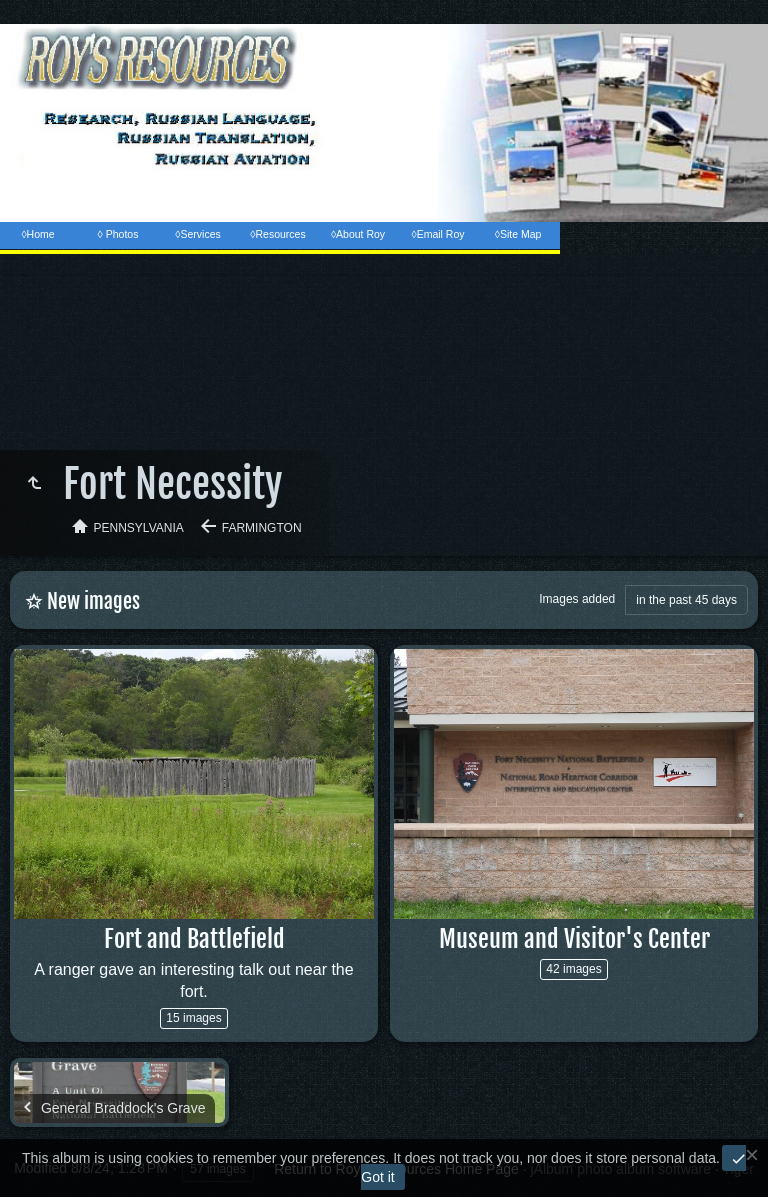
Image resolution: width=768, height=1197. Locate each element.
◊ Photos (118, 234)
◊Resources (277, 234)
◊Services (197, 234)
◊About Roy (358, 234)
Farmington (262, 528)
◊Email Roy (437, 234)
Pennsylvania (139, 528)
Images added (577, 599)
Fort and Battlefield (194, 939)
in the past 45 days (686, 600)
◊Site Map (518, 234)
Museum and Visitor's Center (574, 939)
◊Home (37, 234)
